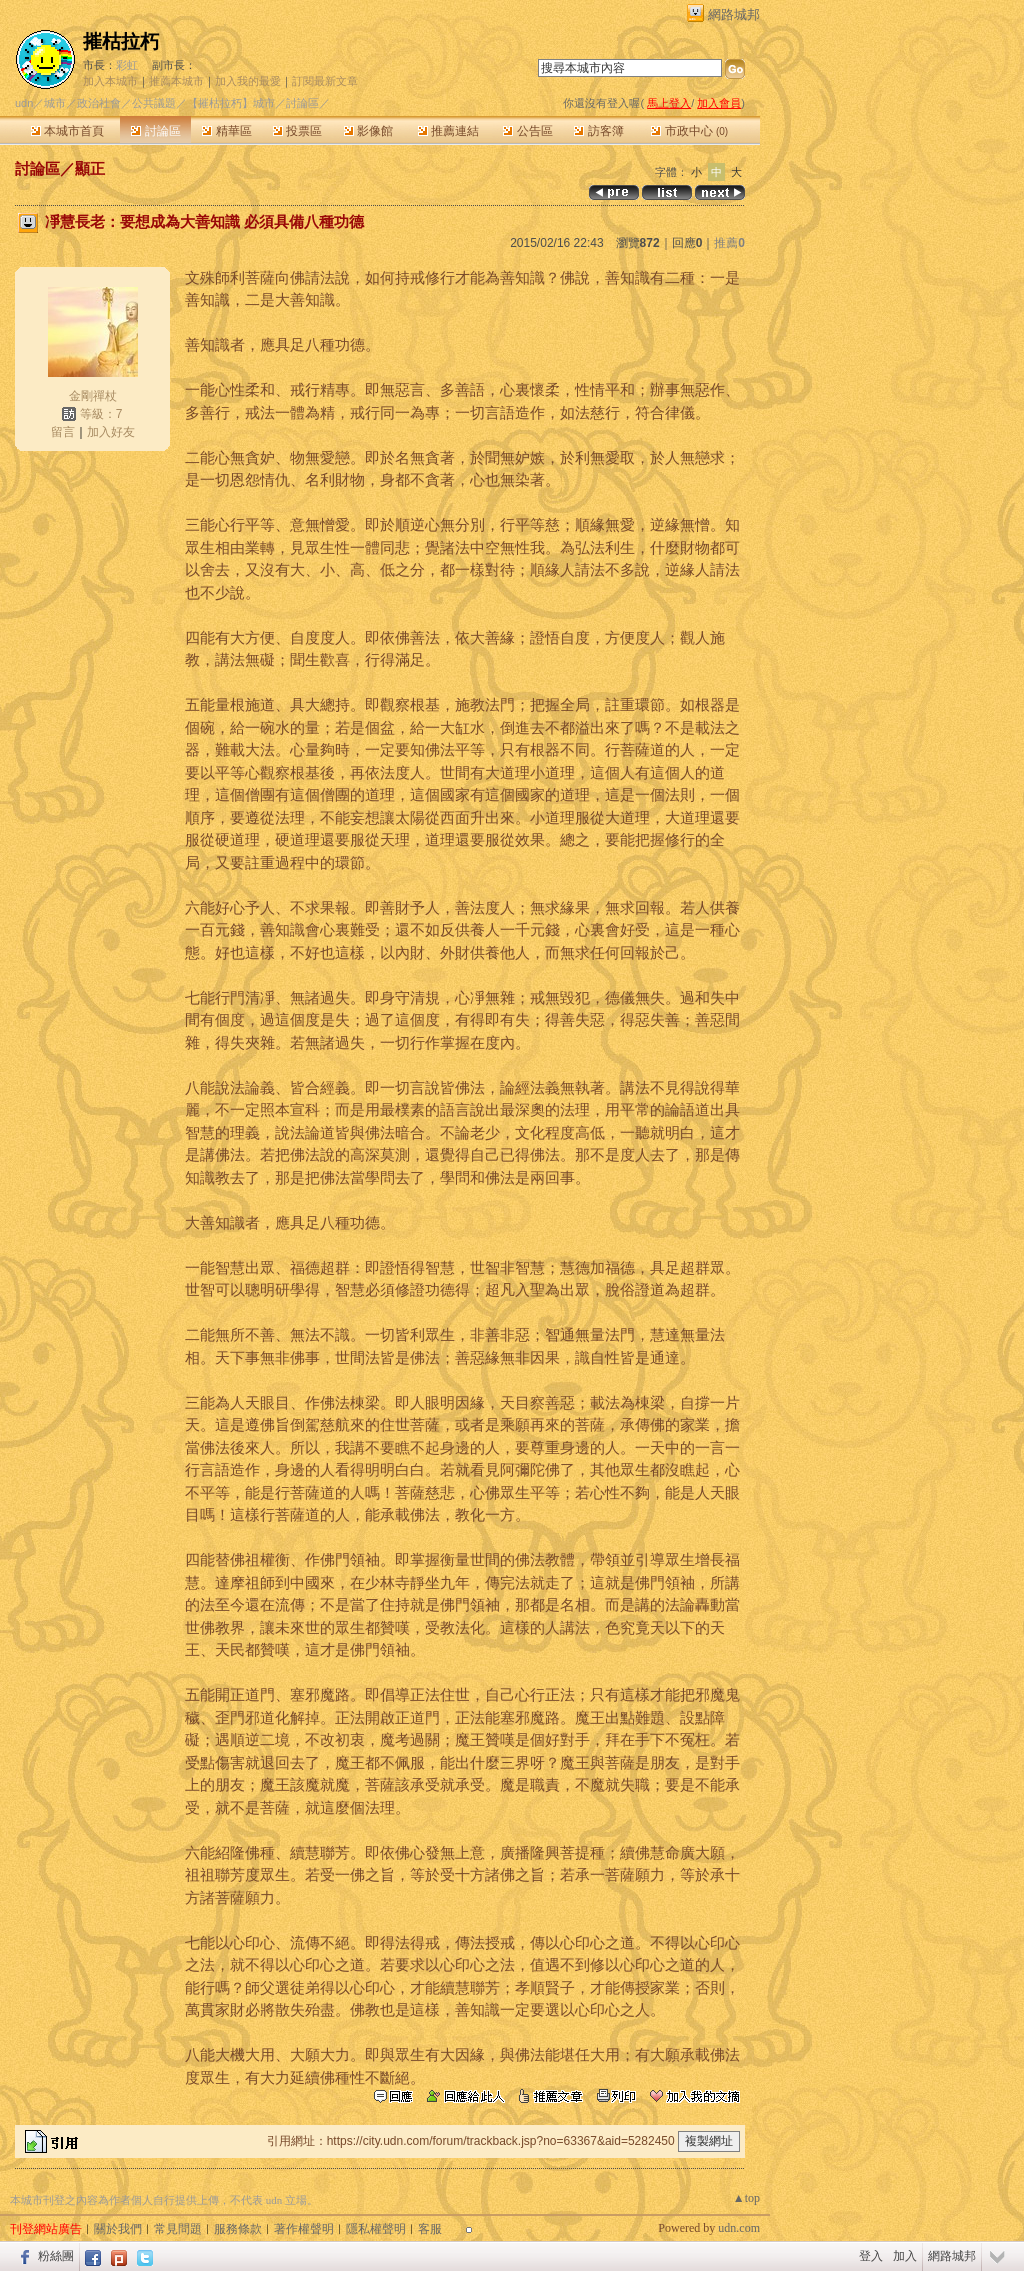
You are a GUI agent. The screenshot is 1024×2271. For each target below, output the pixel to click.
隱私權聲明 (376, 2229)
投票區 (297, 131)
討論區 (155, 131)
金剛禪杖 (93, 396)
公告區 (527, 131)
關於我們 (118, 2229)
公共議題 (154, 103)
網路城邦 (734, 14)
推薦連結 (448, 131)
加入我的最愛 (248, 81)
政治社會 (99, 103)
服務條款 (238, 2229)
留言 (63, 432)
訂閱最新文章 (325, 81)
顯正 (90, 168)
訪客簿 (598, 131)
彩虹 (127, 65)
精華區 (226, 131)
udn (24, 103)
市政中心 (689, 131)
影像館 (368, 131)
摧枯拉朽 (121, 41)
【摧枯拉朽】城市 (231, 103)
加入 (905, 2256)
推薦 (729, 243)
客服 (430, 2229)
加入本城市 (110, 81)
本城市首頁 (67, 131)
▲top (746, 2198)
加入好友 (111, 432)
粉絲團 (56, 2256)
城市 (55, 103)
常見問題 (178, 2229)
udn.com (739, 2228)
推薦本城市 (176, 81)
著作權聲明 (304, 2229)
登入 (871, 2256)
